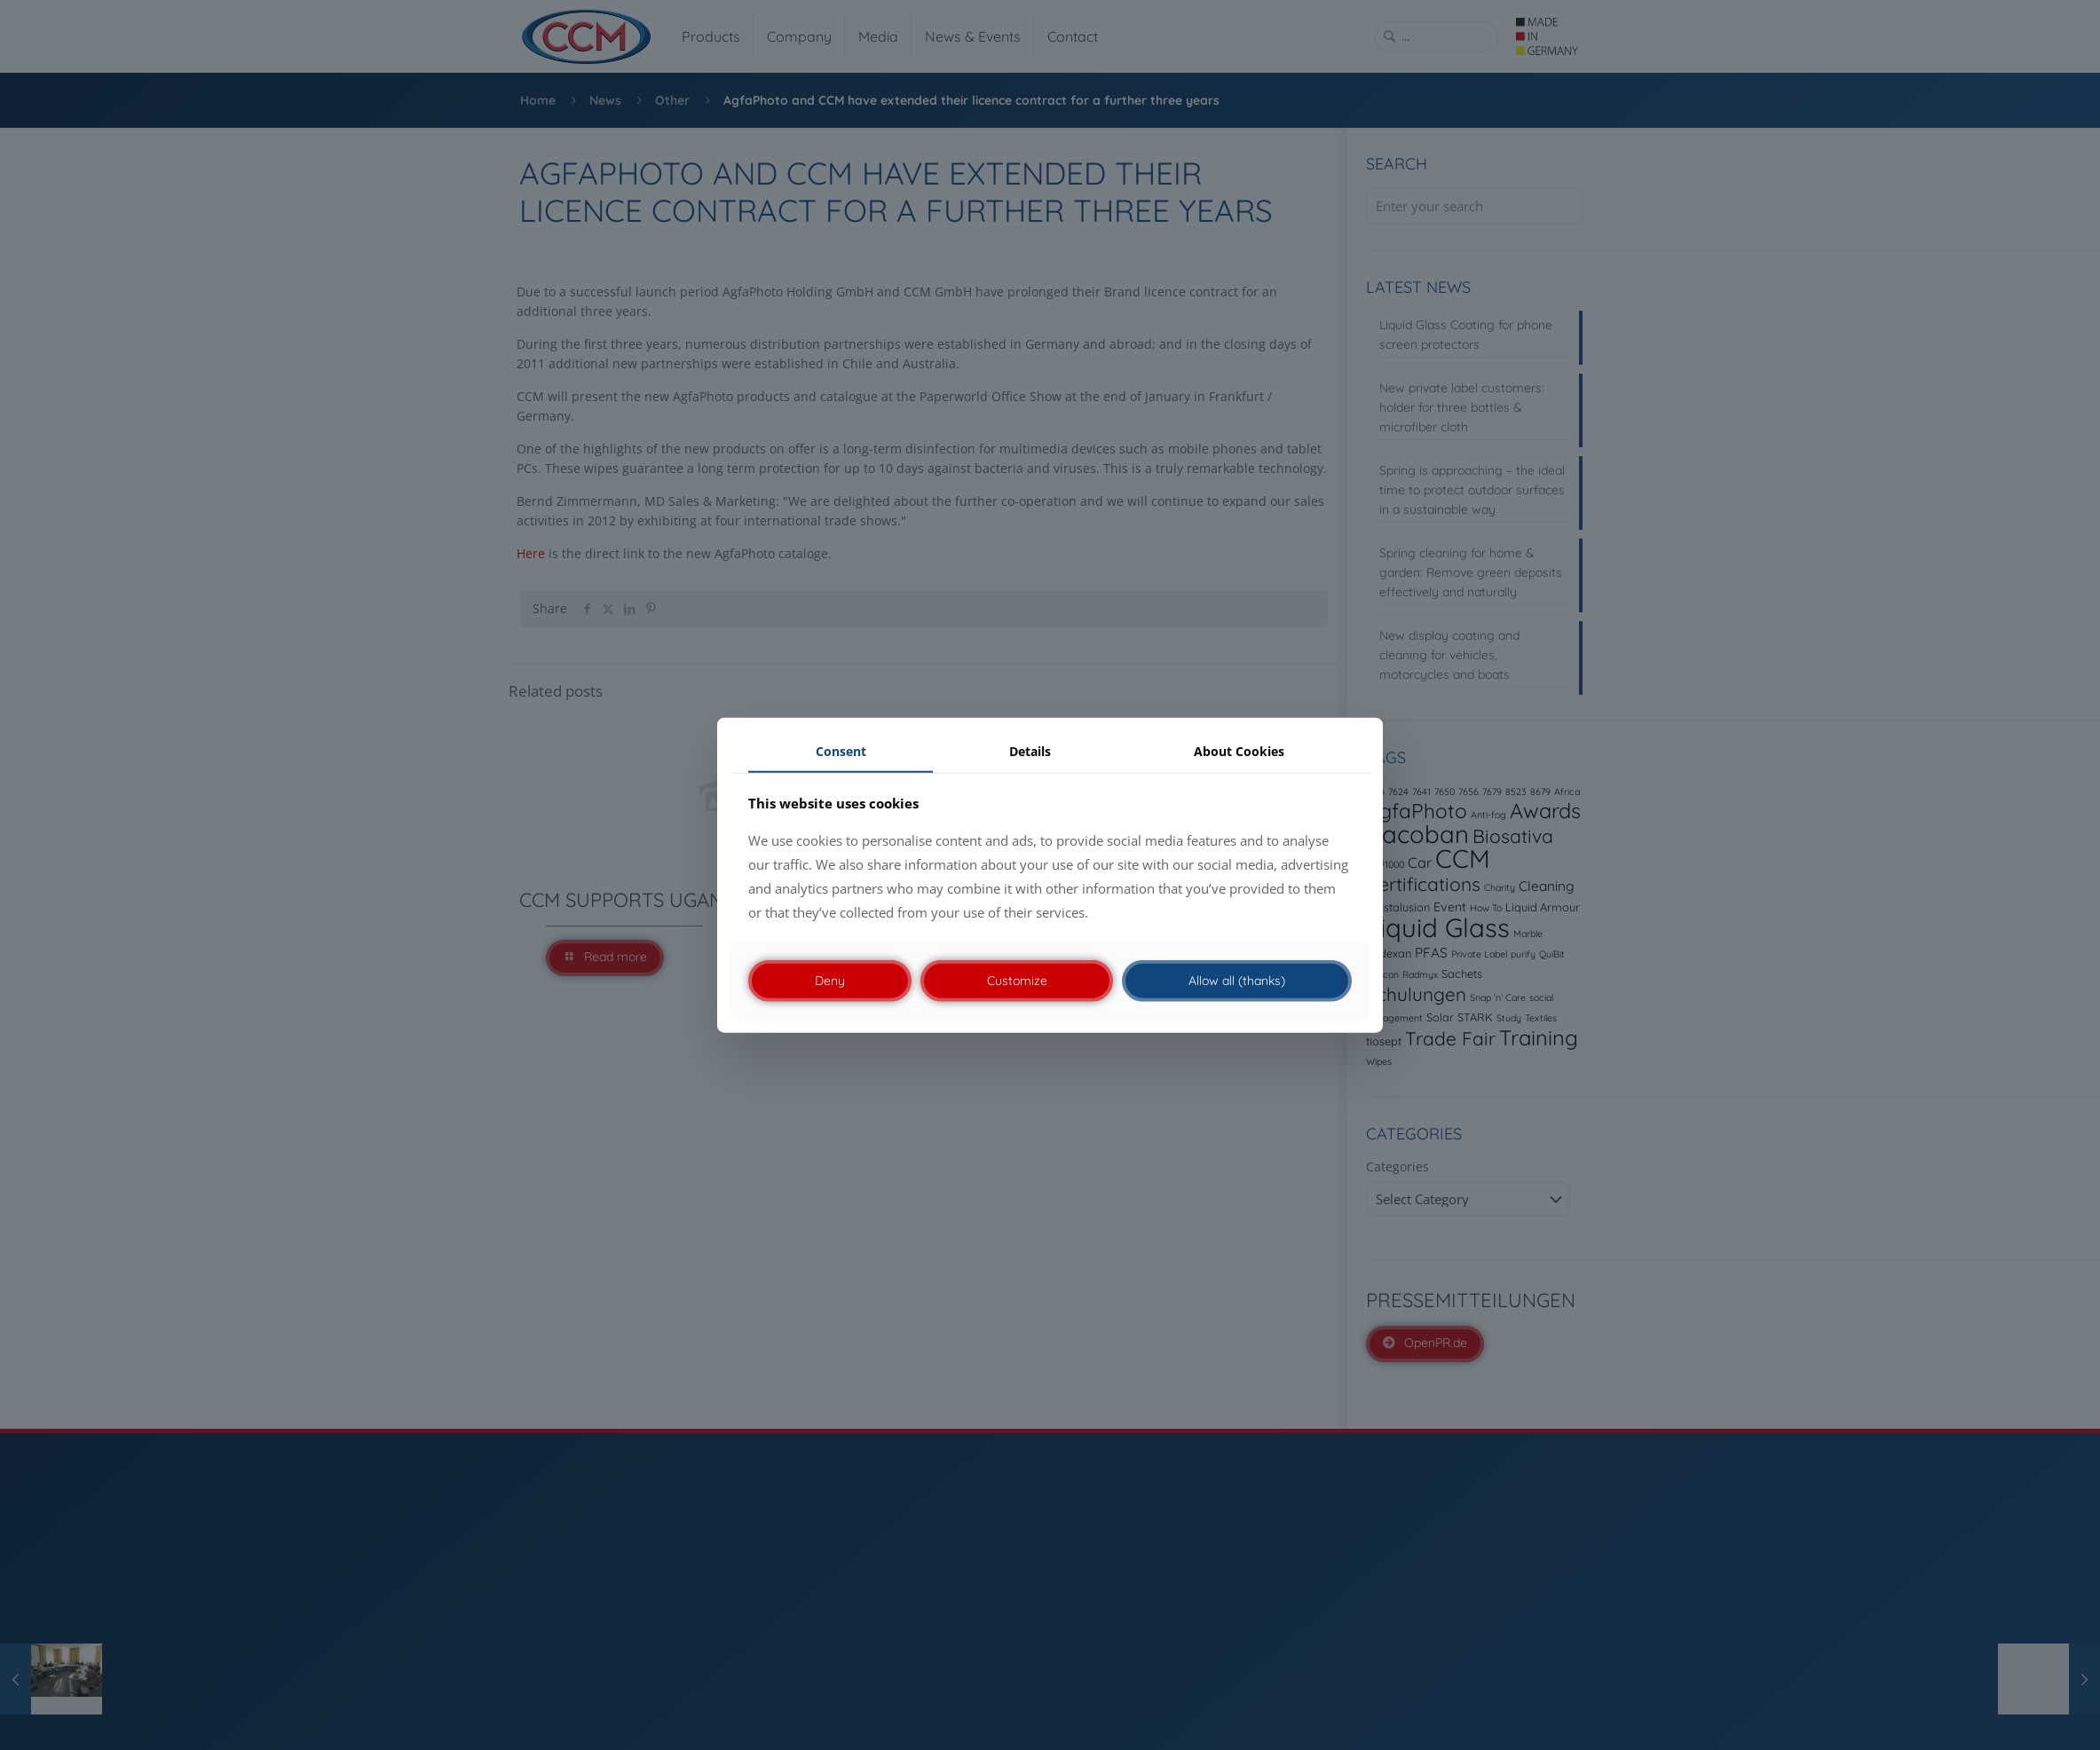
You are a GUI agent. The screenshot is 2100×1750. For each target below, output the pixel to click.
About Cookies (1239, 751)
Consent (841, 751)
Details (1030, 751)
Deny (830, 981)
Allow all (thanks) (1236, 981)
